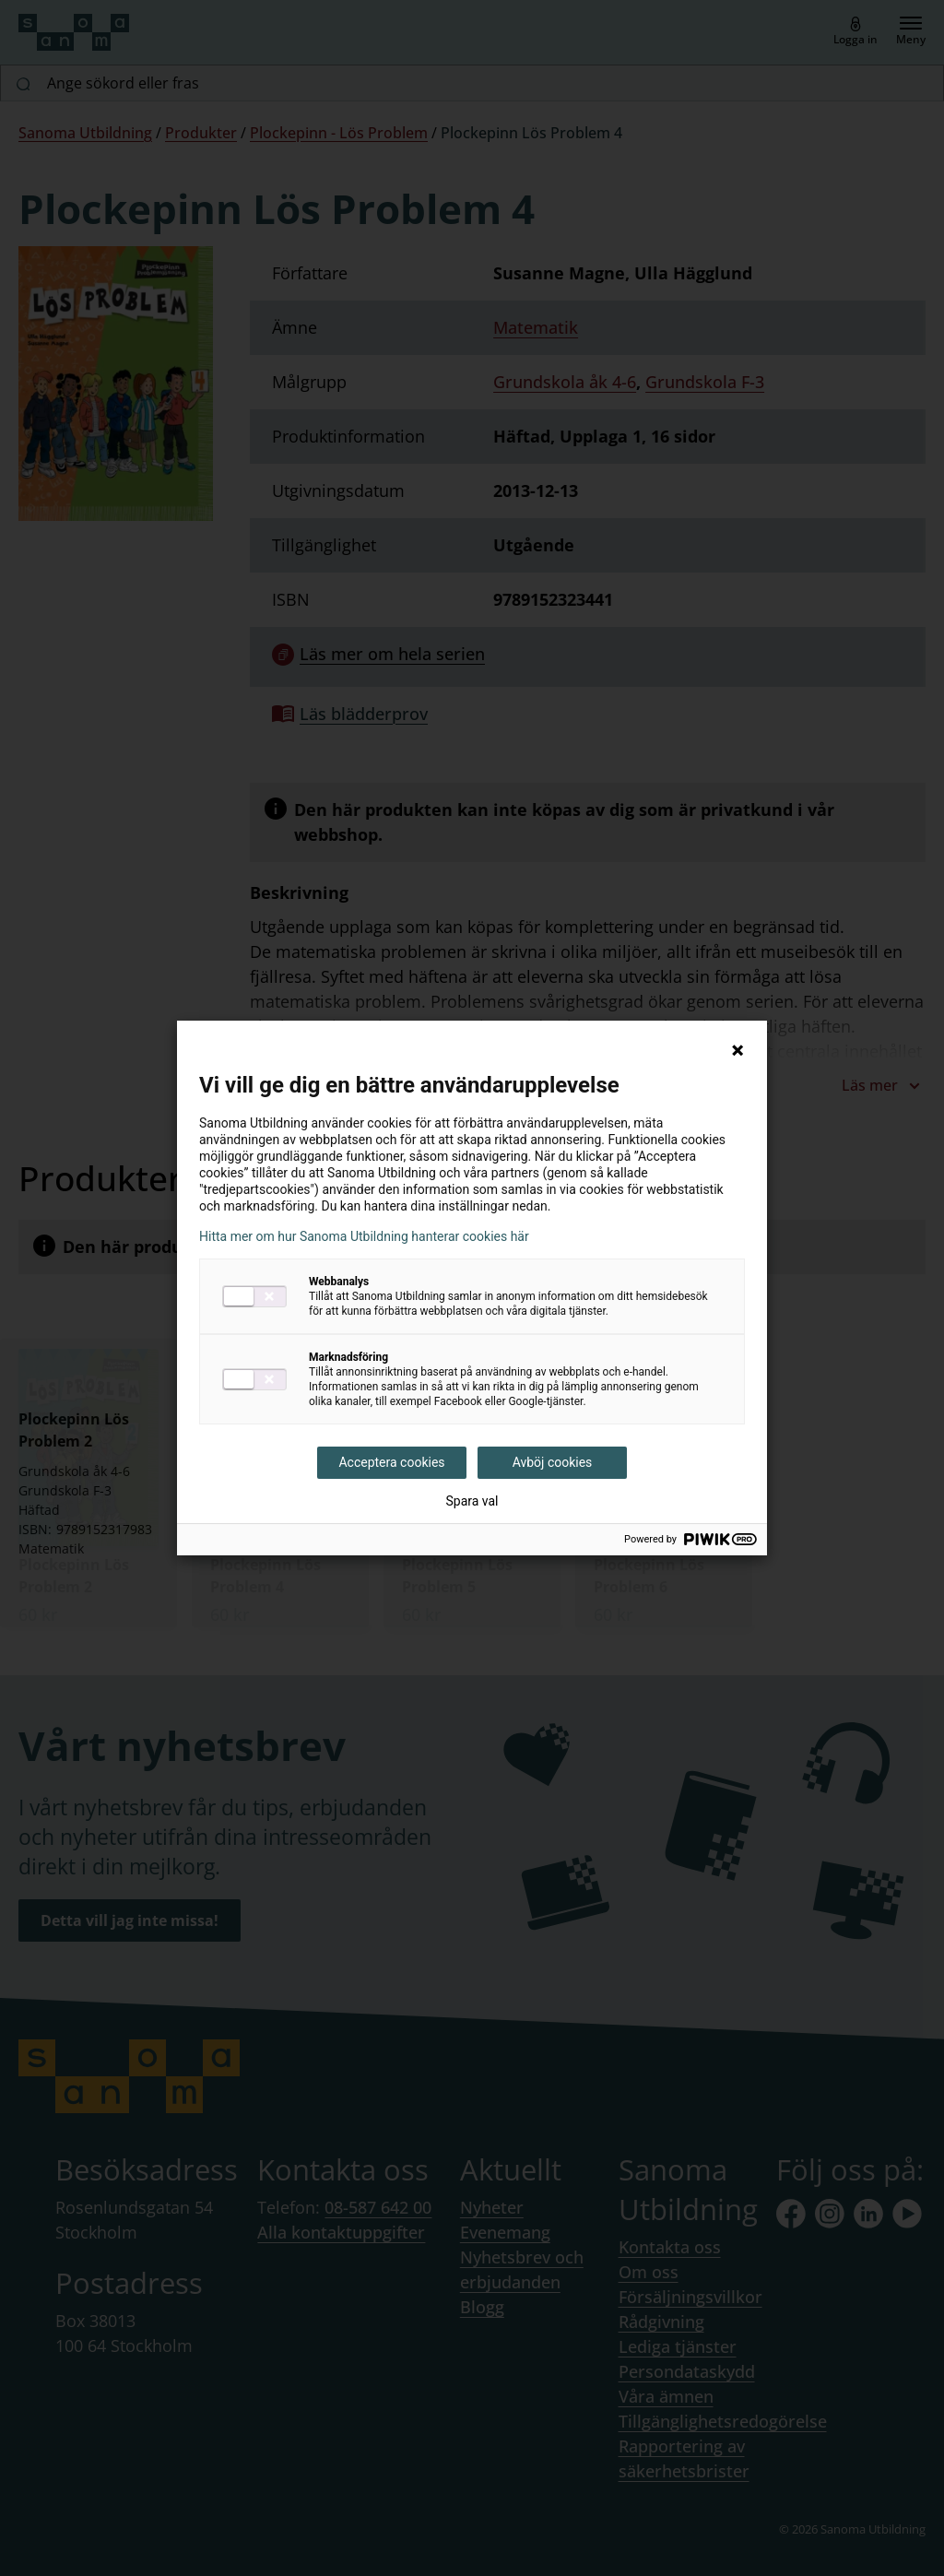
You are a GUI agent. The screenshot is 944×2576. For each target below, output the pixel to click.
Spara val (471, 1501)
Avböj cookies (553, 1462)
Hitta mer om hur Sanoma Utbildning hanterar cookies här (364, 1236)
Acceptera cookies (391, 1462)
